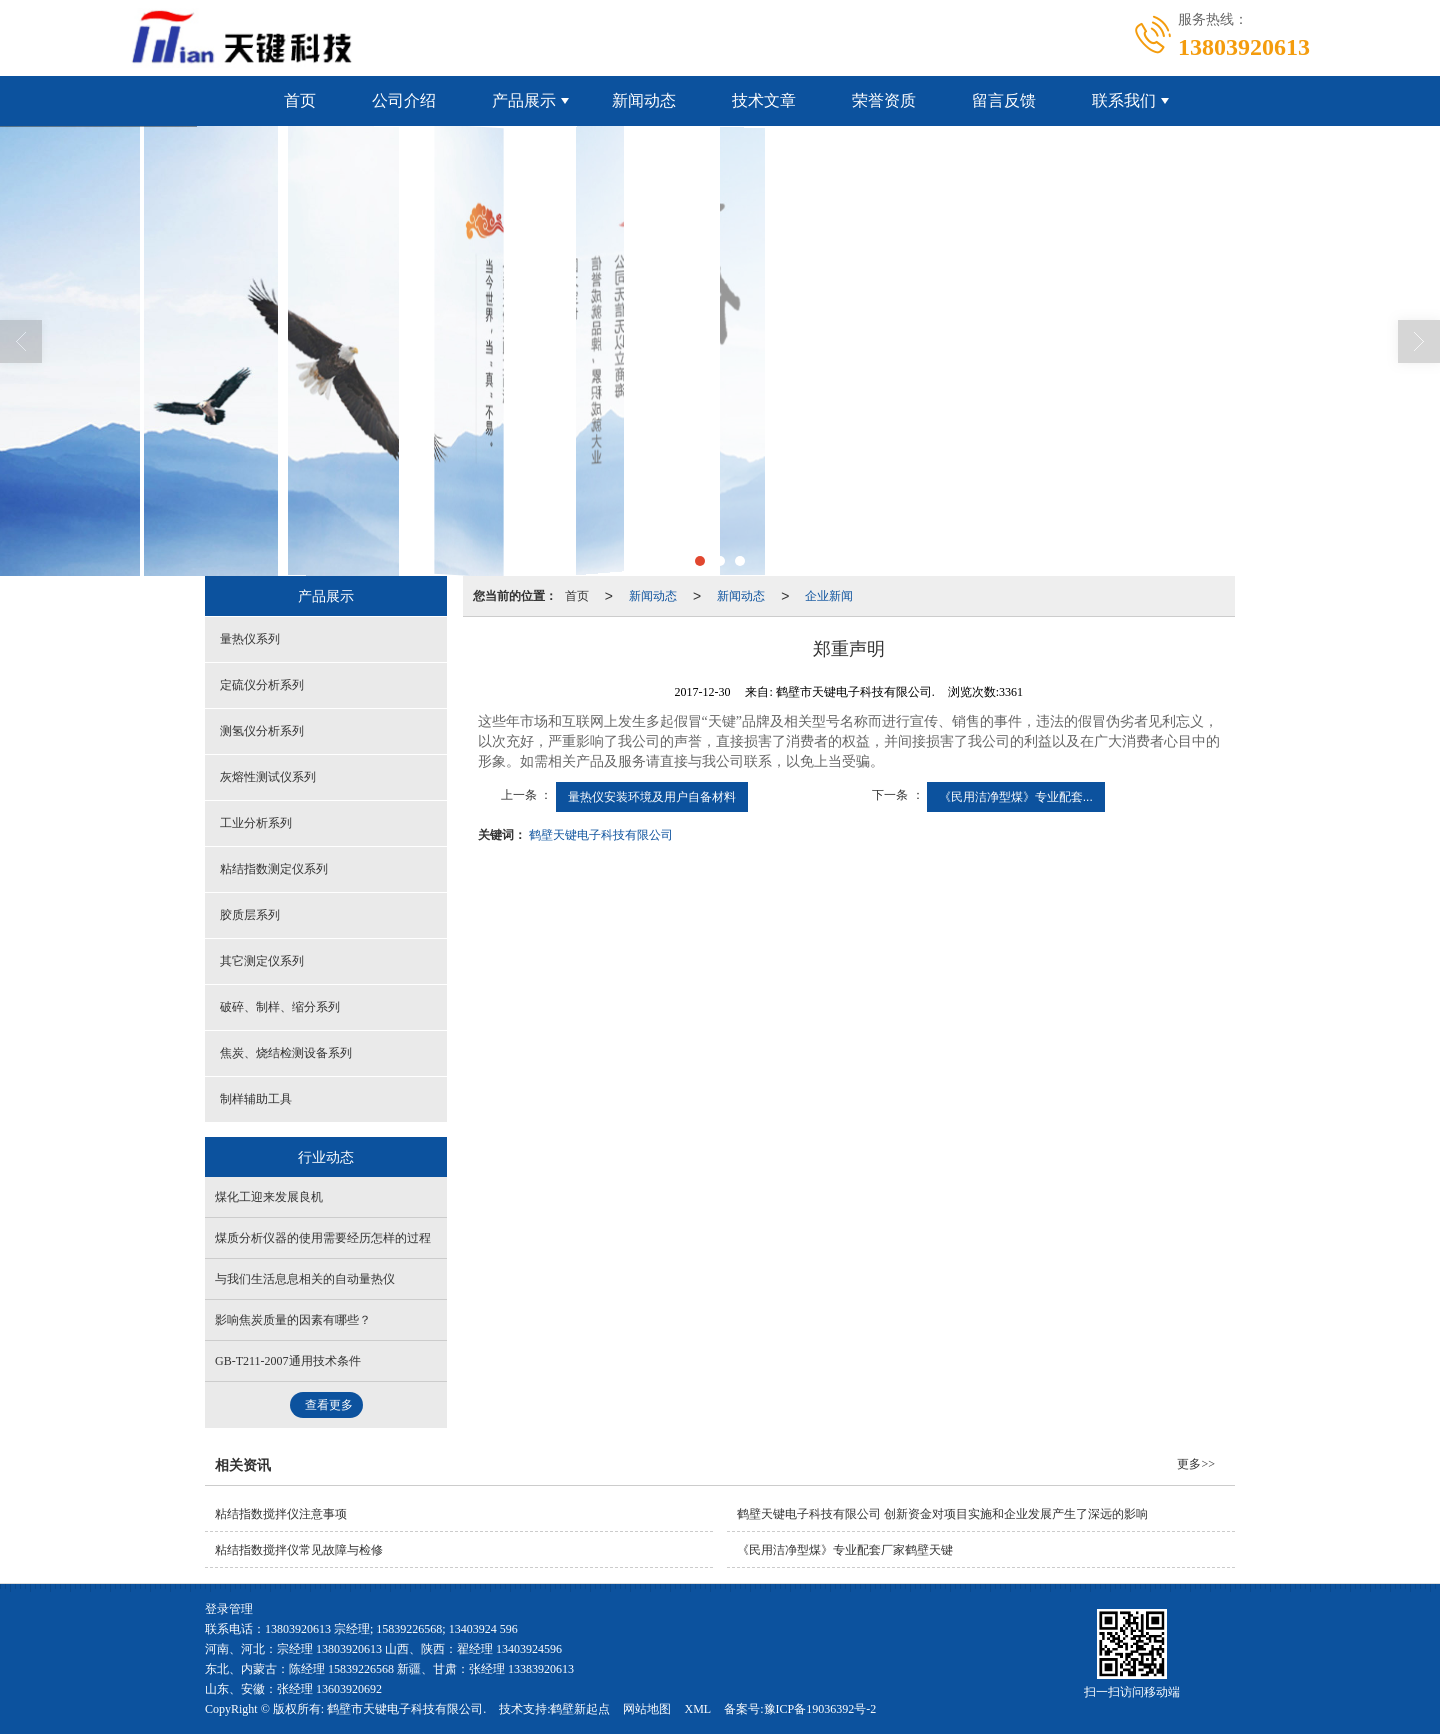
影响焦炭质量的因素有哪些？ (293, 1320)
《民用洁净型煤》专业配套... (1016, 797)
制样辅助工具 (256, 1099)
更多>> (1196, 1464)
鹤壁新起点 (580, 1709)
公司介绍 (404, 100)
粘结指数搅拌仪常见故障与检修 (299, 1550)
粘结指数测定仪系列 (274, 869)
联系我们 (1124, 100)
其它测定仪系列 (262, 961)
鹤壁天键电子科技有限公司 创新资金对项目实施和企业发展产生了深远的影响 (942, 1514)
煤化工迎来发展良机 (269, 1197)
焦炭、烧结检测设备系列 (286, 1053)
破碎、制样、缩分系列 (280, 1007)
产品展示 (524, 100)
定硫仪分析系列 (262, 685)
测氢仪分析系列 (262, 731)
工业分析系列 (256, 823)
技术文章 (764, 100)
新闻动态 (644, 100)
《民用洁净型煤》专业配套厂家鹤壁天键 (845, 1550)
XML (697, 1709)
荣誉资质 (884, 100)
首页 (300, 100)
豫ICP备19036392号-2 (820, 1709)
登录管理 (229, 1609)
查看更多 (329, 1405)
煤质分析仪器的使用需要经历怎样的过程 (323, 1238)
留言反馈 (1004, 100)
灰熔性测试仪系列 (268, 777)
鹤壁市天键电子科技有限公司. (406, 1709)
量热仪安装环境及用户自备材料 (652, 797)
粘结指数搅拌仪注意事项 (281, 1514)
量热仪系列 (250, 639)
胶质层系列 (250, 915)
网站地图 (647, 1709)
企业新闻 (829, 596)
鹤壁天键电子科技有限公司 (601, 835)
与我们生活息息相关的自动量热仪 (305, 1279)
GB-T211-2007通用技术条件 (288, 1361)
